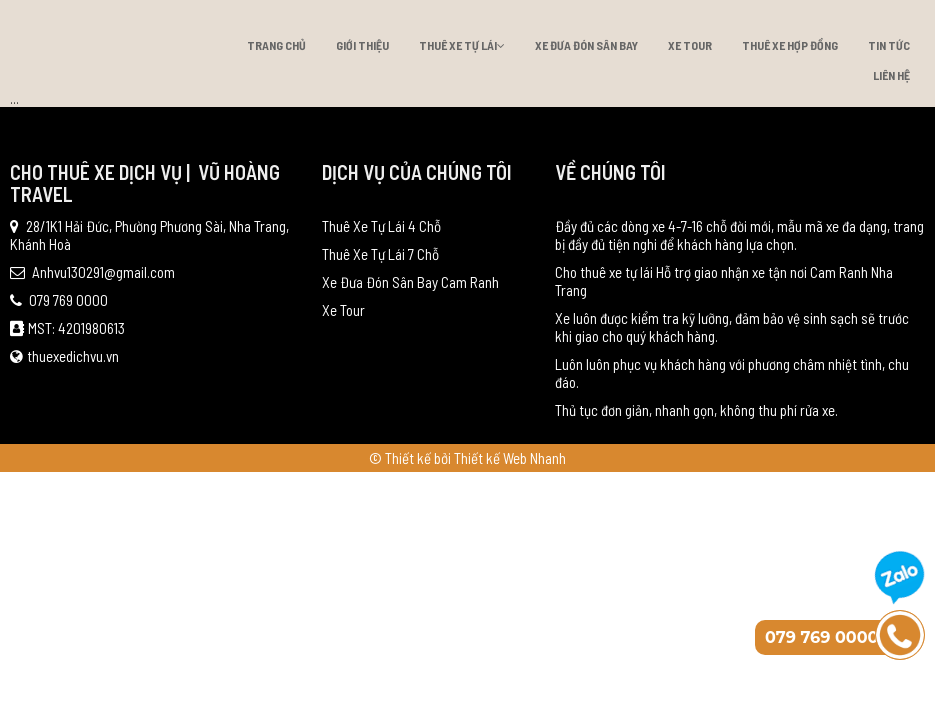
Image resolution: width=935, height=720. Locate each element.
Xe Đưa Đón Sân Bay (586, 45)
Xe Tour (690, 45)
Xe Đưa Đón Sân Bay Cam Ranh (410, 282)
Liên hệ (891, 75)
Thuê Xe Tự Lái (462, 45)
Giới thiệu (362, 45)
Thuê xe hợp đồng (790, 45)
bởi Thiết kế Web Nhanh (500, 458)
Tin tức (889, 45)
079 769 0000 (59, 300)
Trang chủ (276, 45)
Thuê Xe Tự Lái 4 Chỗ (381, 226)
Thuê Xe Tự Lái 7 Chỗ (380, 254)
